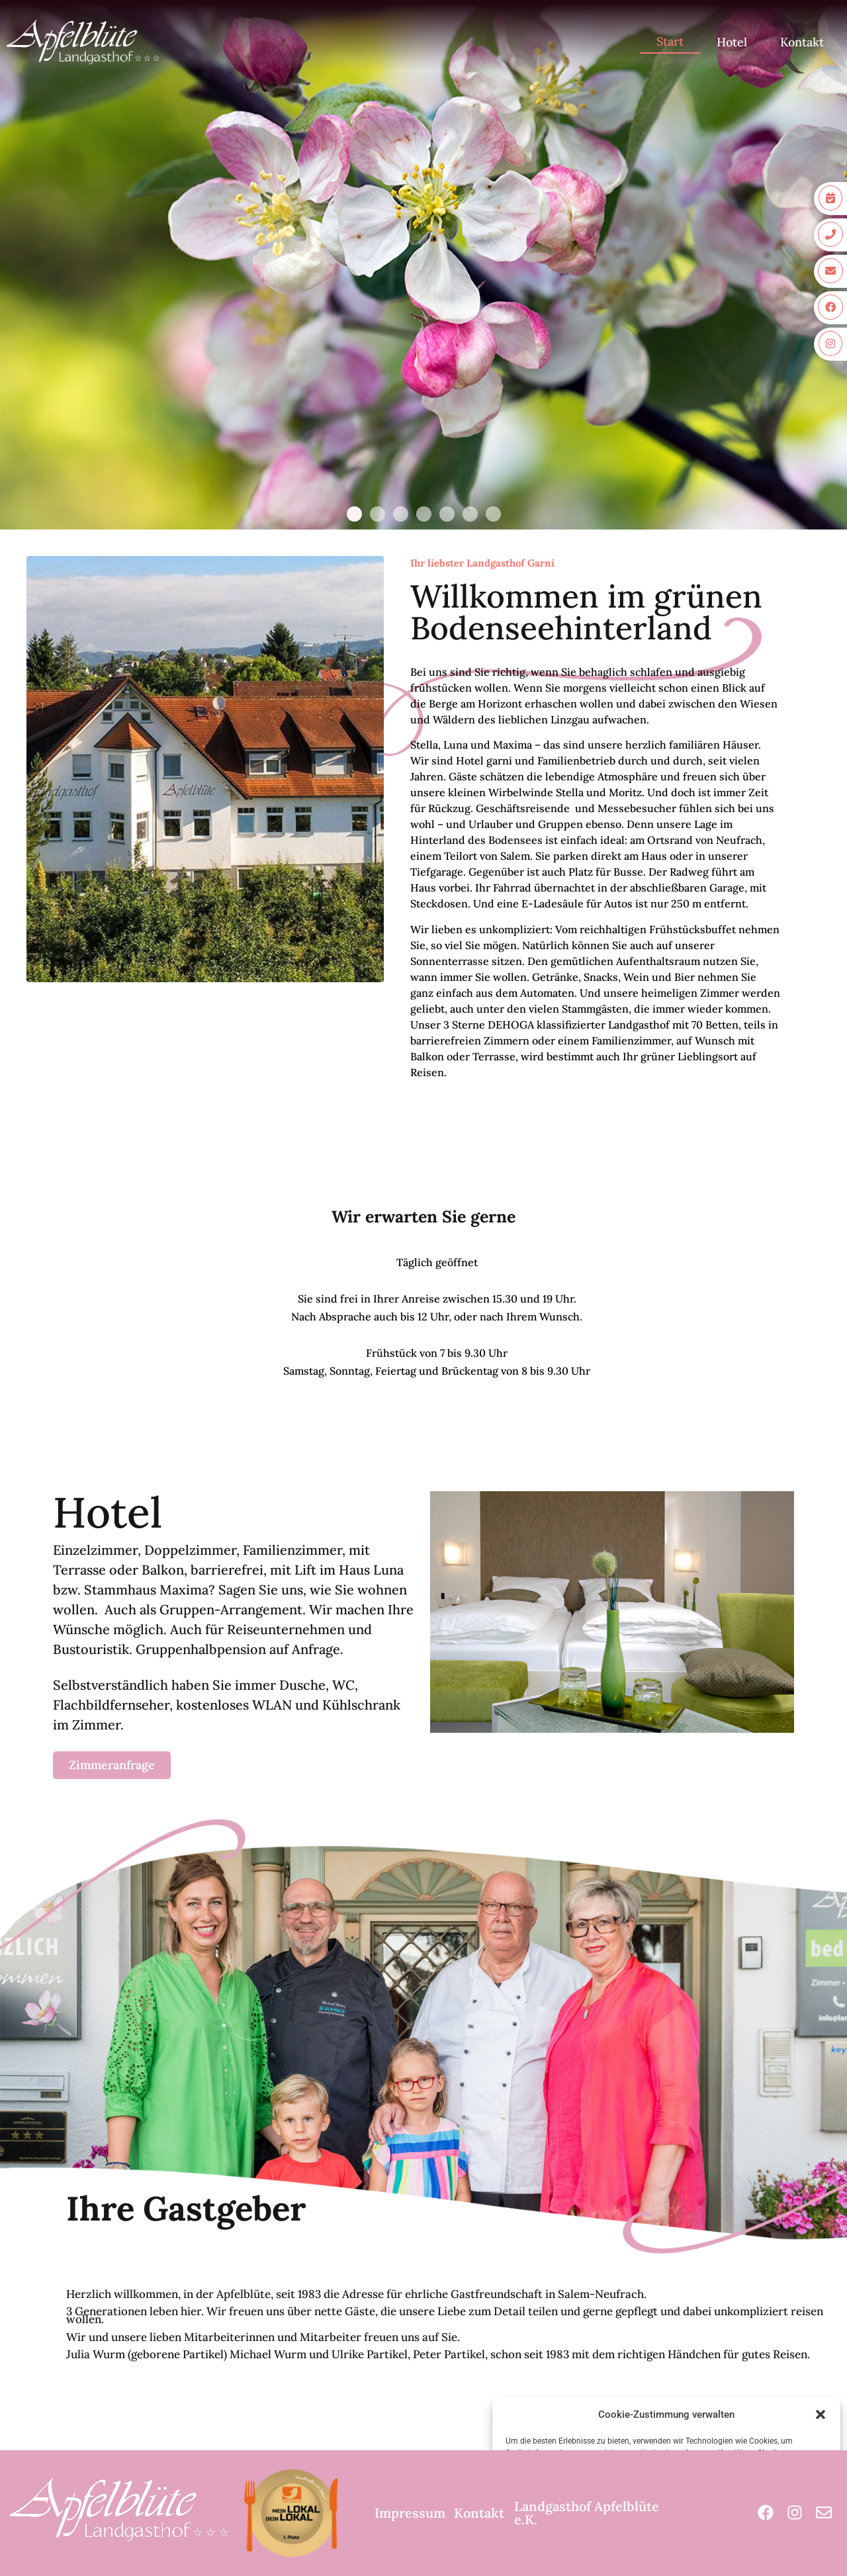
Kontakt (802, 42)
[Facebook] (766, 2513)
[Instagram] (795, 2513)
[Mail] (824, 2513)
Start (670, 41)
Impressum (410, 2513)
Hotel (732, 42)
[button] (820, 2414)
